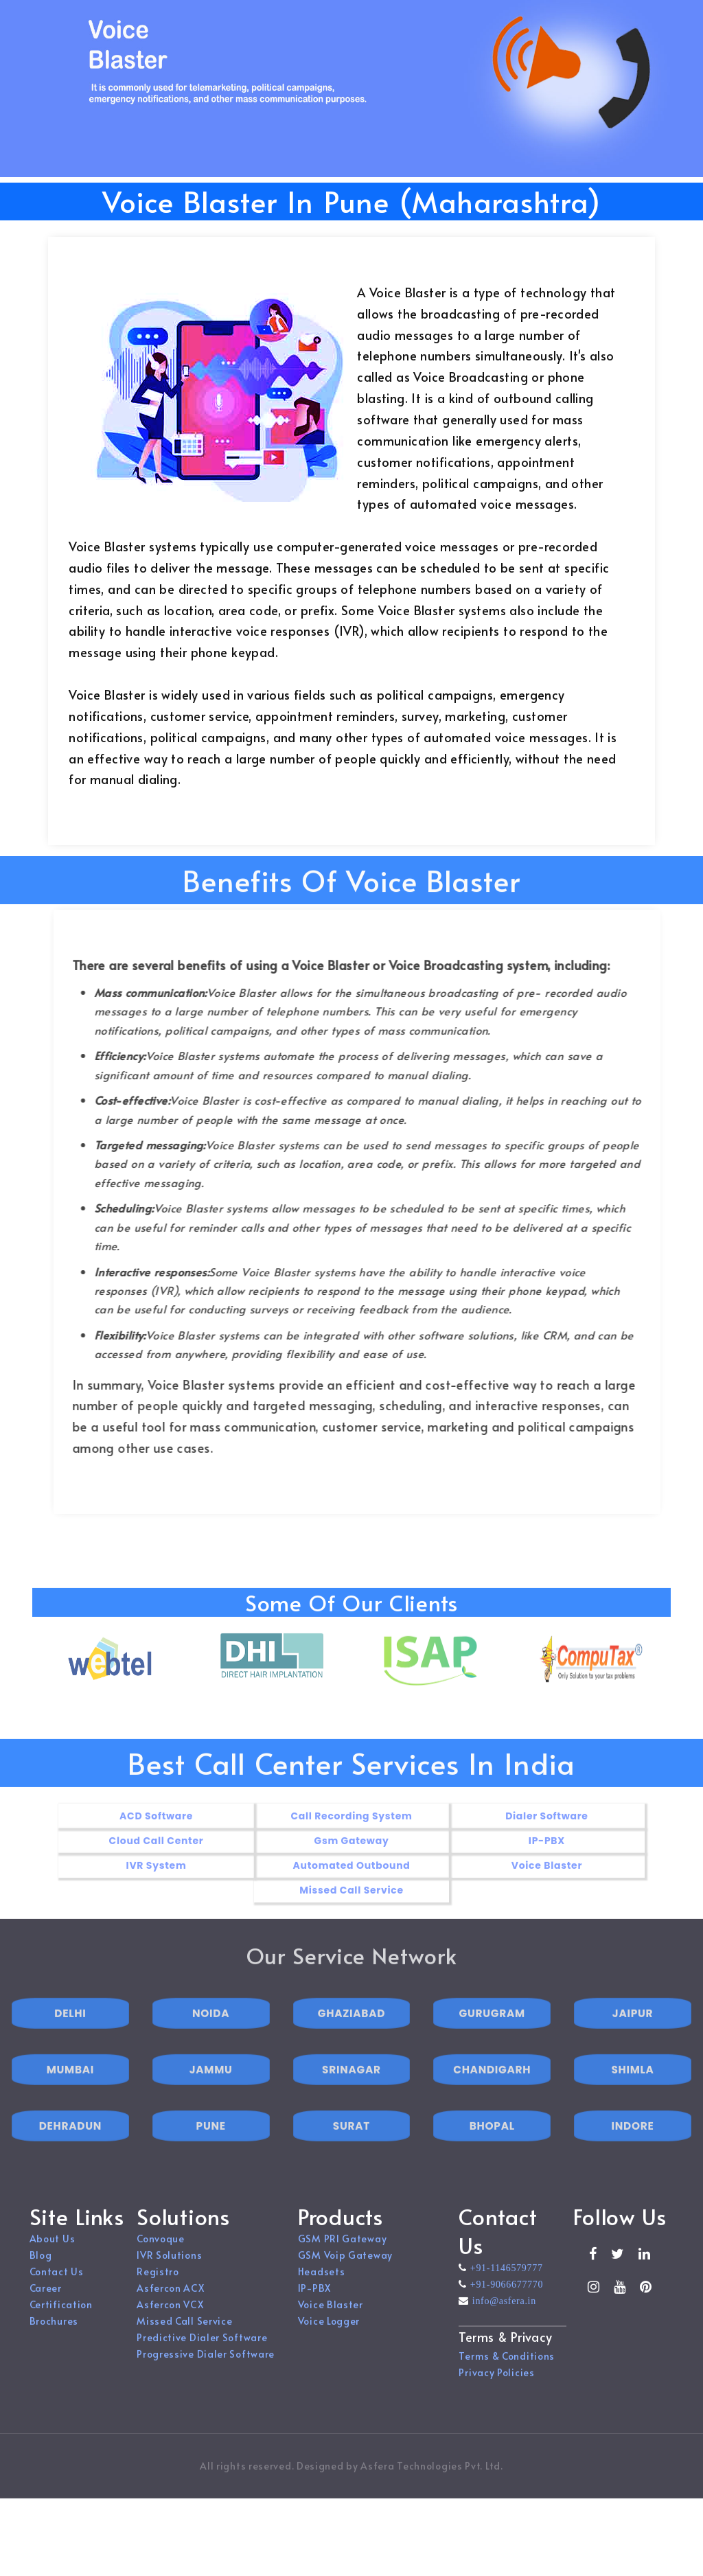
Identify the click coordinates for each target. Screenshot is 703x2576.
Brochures (54, 2334)
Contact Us (57, 2284)
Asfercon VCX (170, 2317)
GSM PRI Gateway (342, 2251)
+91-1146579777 (505, 2281)
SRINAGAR (351, 2096)
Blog (41, 2268)
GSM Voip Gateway (345, 2268)
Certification (61, 2317)
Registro (158, 2284)
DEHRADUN (70, 2152)
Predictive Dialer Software (202, 2350)
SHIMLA (632, 2096)
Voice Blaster (330, 2317)
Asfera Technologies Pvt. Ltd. (431, 2478)
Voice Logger (329, 2334)
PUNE (211, 2152)
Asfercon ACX (170, 2301)
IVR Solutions (169, 2268)
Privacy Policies (496, 2385)
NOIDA (210, 2039)
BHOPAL (492, 2152)
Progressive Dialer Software (206, 2366)
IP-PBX (314, 2301)
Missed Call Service (184, 2334)
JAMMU (211, 2096)
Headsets (321, 2284)
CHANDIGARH (492, 2096)
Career (46, 2301)
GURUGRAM (492, 2039)
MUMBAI (70, 2096)
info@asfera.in (502, 2314)
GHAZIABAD (351, 2039)
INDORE (633, 2152)
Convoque (161, 2251)
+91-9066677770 (505, 2297)
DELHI (70, 2039)
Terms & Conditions (507, 2369)
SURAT (351, 2152)
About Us (53, 2251)
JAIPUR (632, 2039)
